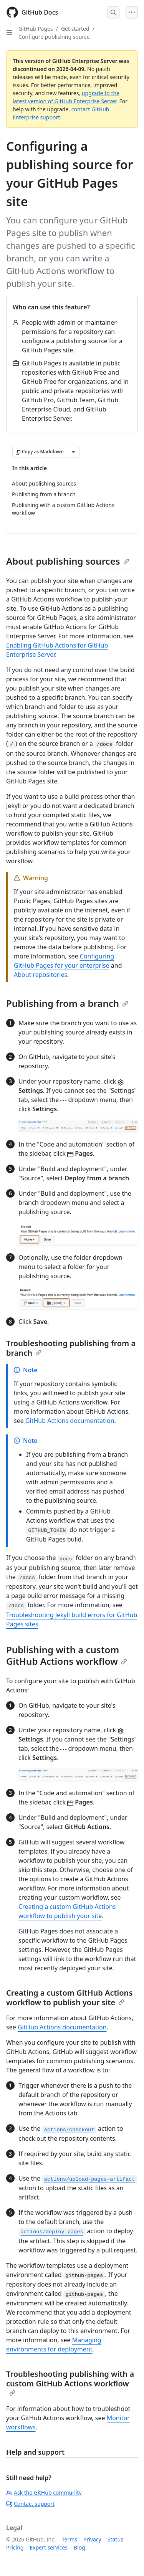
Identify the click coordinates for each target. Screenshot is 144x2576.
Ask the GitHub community (44, 2492)
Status (115, 2539)
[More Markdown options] (73, 452)
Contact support (30, 2503)
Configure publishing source (54, 36)
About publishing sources (67, 561)
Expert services (49, 2547)
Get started (75, 28)
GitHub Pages (35, 28)
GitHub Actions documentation (69, 1420)
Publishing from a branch (67, 1003)
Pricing (14, 2547)
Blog (79, 2547)
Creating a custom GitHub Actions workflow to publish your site (69, 1998)
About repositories (40, 974)
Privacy (92, 2539)
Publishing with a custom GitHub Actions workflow (66, 1655)
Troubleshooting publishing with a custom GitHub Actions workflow (70, 2382)
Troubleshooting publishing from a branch (71, 1348)
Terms (69, 2539)
